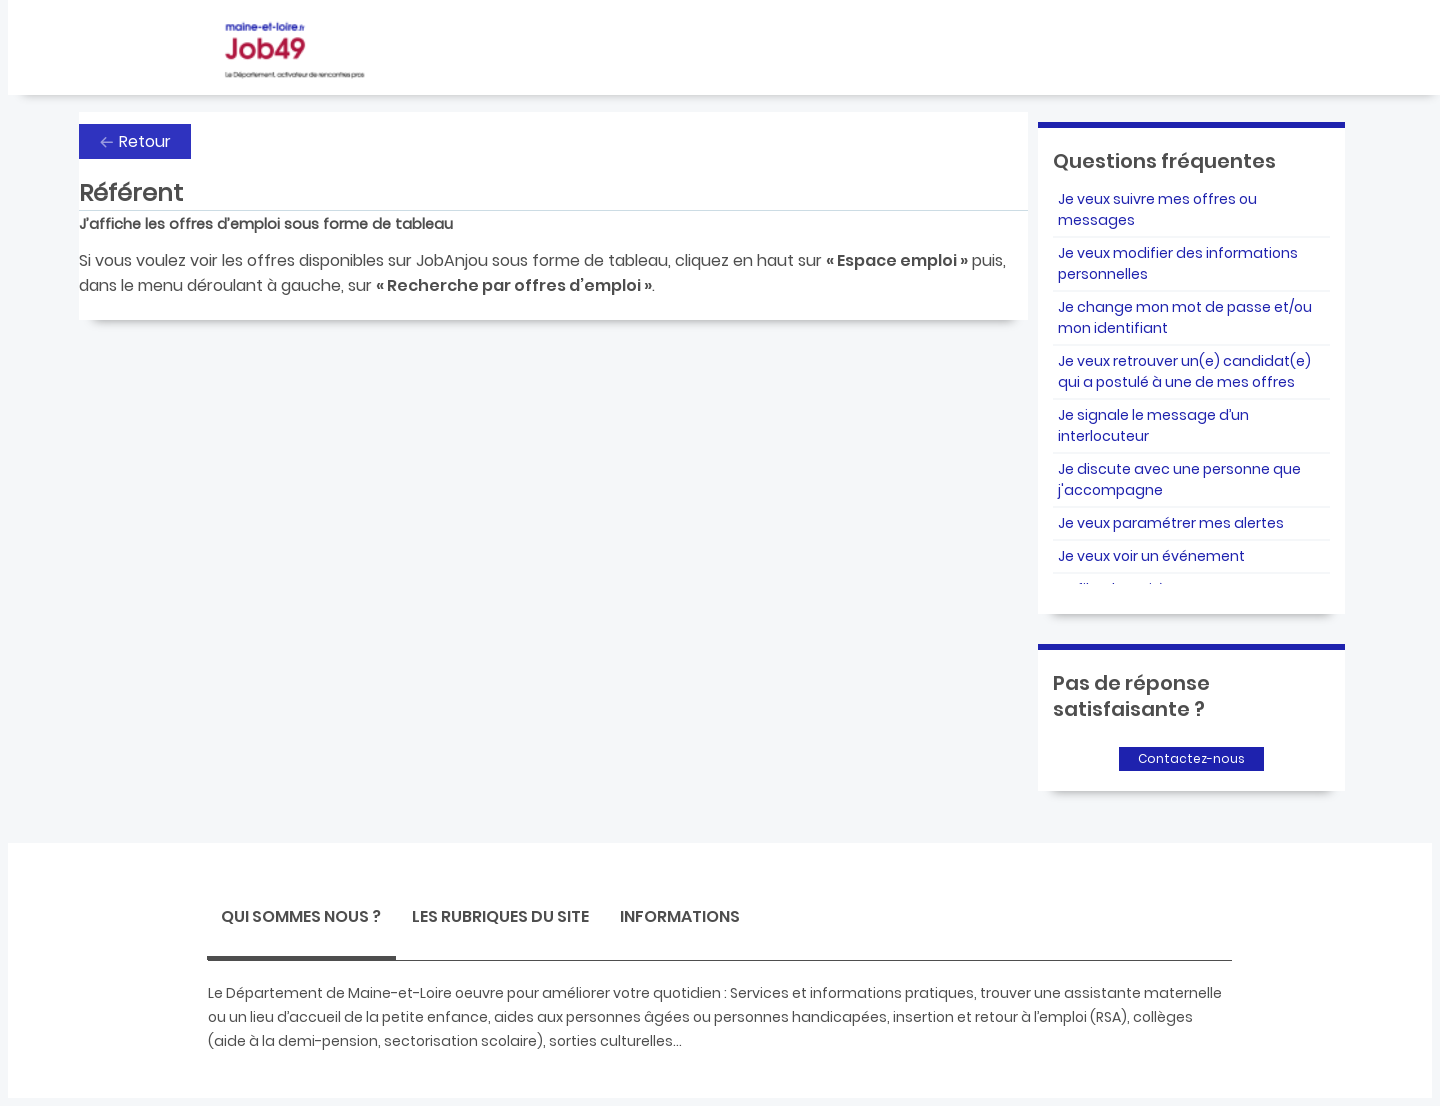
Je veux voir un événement (1151, 556)
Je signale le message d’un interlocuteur (1153, 425)
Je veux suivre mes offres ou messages (1157, 209)
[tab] (301, 919)
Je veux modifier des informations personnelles (1178, 263)
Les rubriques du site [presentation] (500, 916)
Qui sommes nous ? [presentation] (301, 916)
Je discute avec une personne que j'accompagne (1179, 479)
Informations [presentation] (680, 916)
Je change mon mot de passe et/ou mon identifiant (1185, 317)
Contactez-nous (1191, 758)
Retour (145, 141)
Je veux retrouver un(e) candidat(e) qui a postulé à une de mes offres (1184, 371)
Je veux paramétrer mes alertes (1171, 523)
